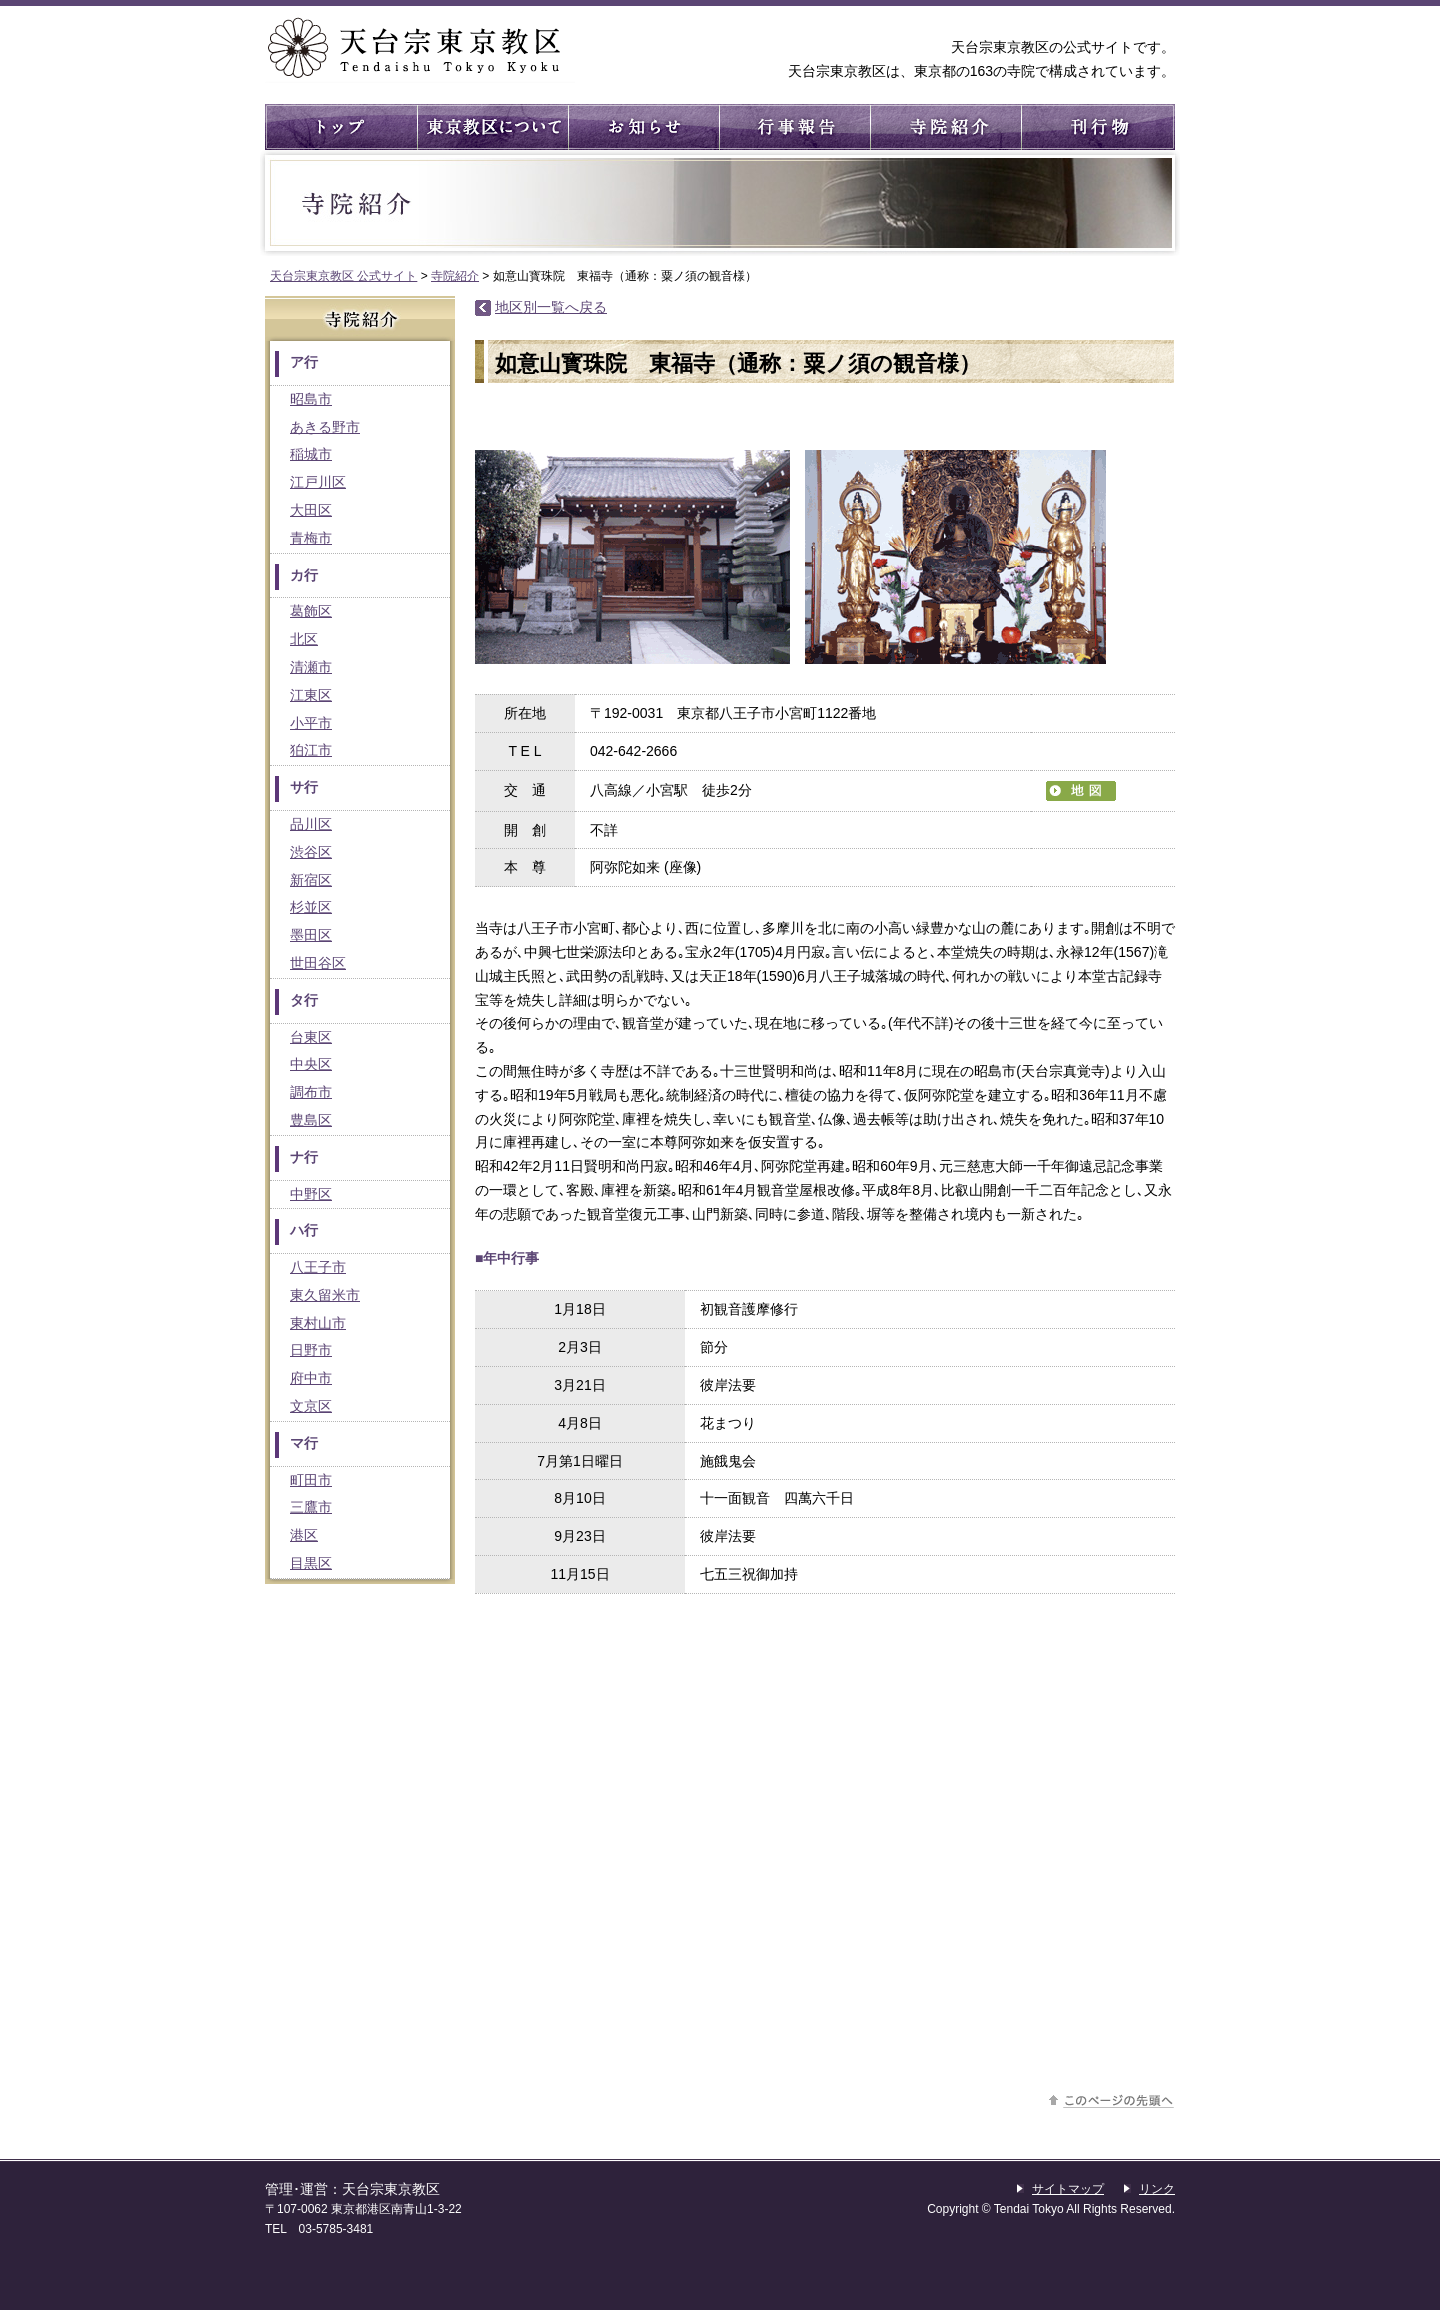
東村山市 (318, 1323)
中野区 (311, 1194)
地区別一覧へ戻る (551, 307)
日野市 (311, 1350)
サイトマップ (1068, 2189)
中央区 (311, 1064)
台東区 (311, 1037)
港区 (304, 1535)
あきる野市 (325, 427)
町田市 (311, 1480)
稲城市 (311, 454)
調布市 (311, 1092)
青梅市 (311, 538)
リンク (1157, 2189)
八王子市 (318, 1267)
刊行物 (1095, 127)
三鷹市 (311, 1507)
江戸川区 (318, 482)
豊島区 (311, 1120)
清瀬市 (311, 667)
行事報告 (793, 127)
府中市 (311, 1378)
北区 (304, 639)
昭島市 (311, 399)
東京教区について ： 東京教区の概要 (491, 127)
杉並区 (311, 907)
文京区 (311, 1406)
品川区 (311, 824)
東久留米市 (325, 1295)
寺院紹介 (944, 127)
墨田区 (311, 935)
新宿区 (311, 880)
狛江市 (311, 750)
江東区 (311, 695)
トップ (340, 127)
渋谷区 (311, 852)
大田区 (311, 510)
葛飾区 (311, 611)
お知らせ (642, 127)
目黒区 (311, 1563)
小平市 (311, 723)
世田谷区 (318, 963)
